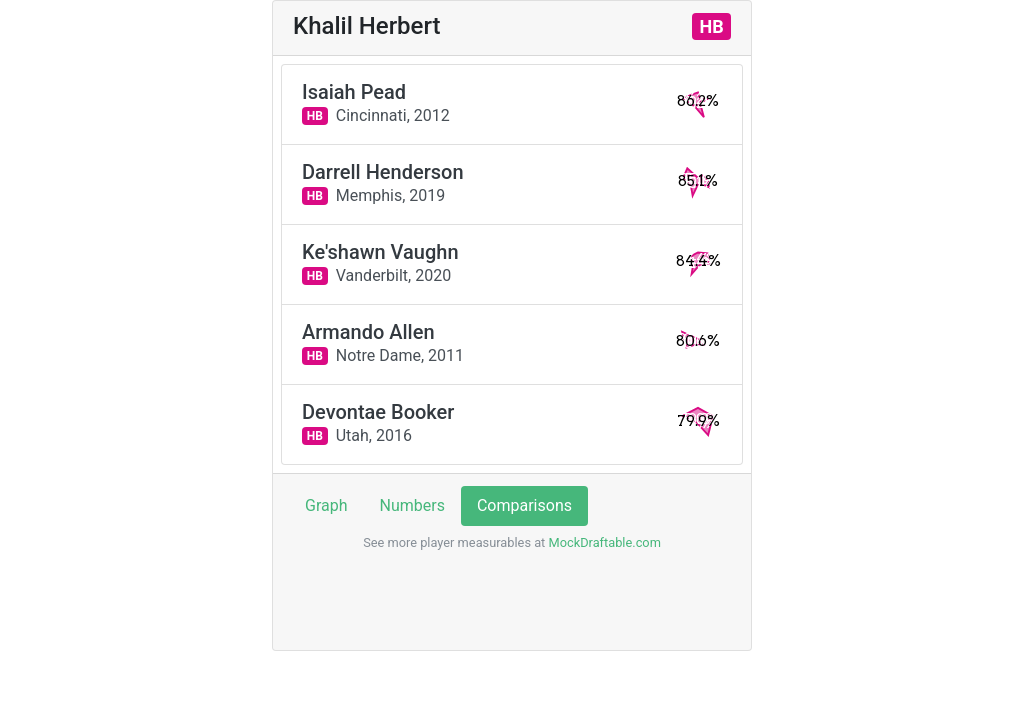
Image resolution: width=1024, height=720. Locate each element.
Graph (326, 505)
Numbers (412, 505)
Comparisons (524, 505)
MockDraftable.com (603, 542)
